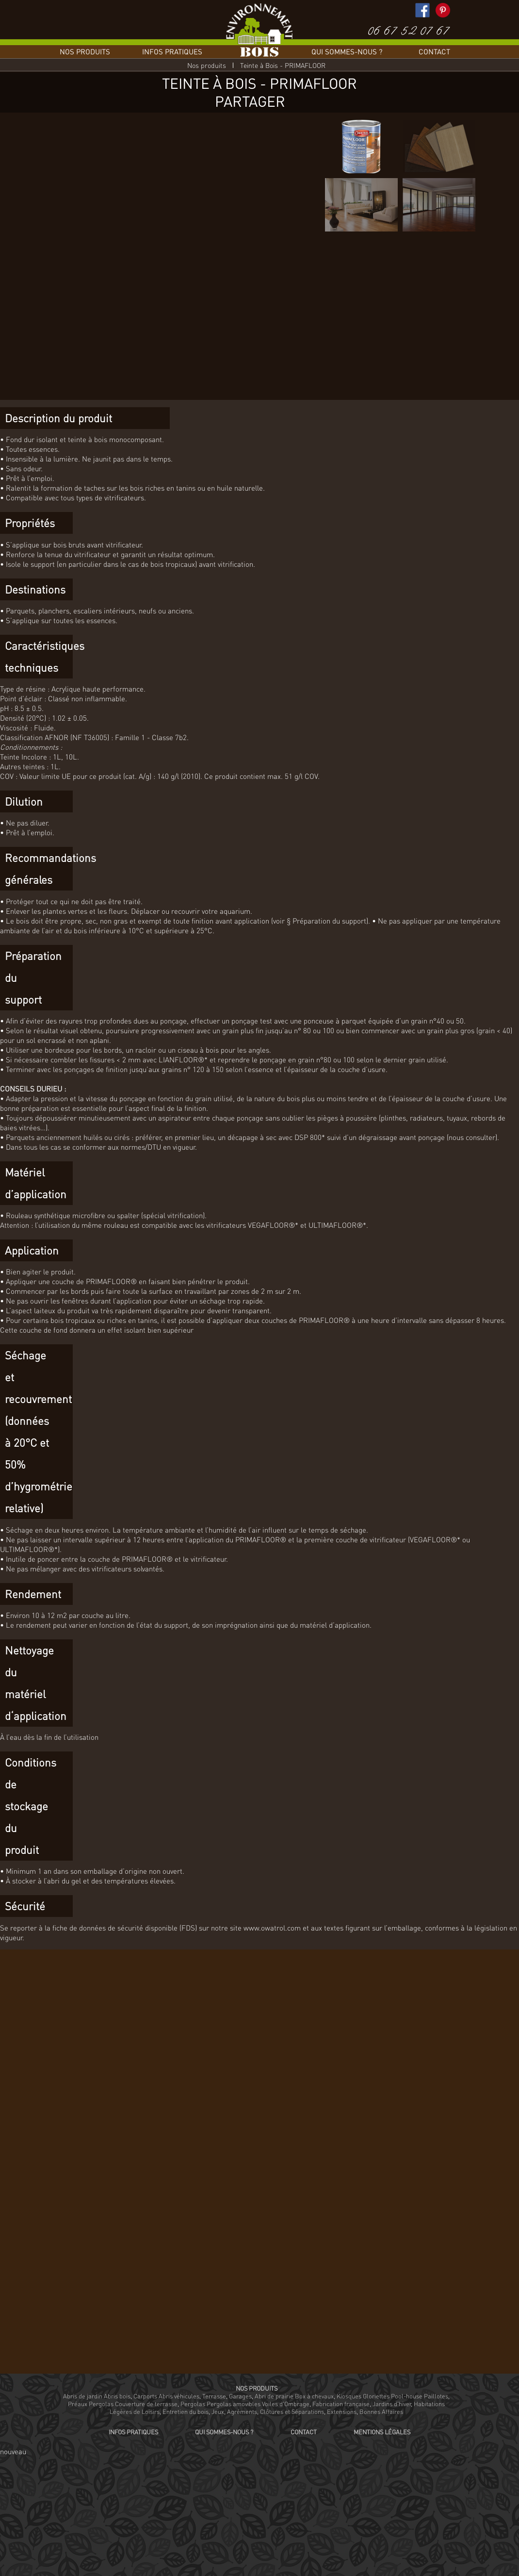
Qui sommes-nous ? (346, 51)
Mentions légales (382, 2432)
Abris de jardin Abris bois (96, 2396)
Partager (250, 101)
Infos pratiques (172, 51)
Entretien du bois (185, 2411)
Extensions (342, 2411)
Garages (240, 2396)
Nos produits (85, 51)
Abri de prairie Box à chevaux (294, 2396)
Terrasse (214, 2396)
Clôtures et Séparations (292, 2411)
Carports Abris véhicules (166, 2396)
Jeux (217, 2411)
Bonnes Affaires (381, 2411)
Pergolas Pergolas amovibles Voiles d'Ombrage (244, 2404)
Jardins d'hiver (392, 2404)
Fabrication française (341, 2404)
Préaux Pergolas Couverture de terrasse (123, 2404)
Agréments (242, 2411)
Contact (434, 51)
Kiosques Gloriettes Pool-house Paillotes (392, 2396)
